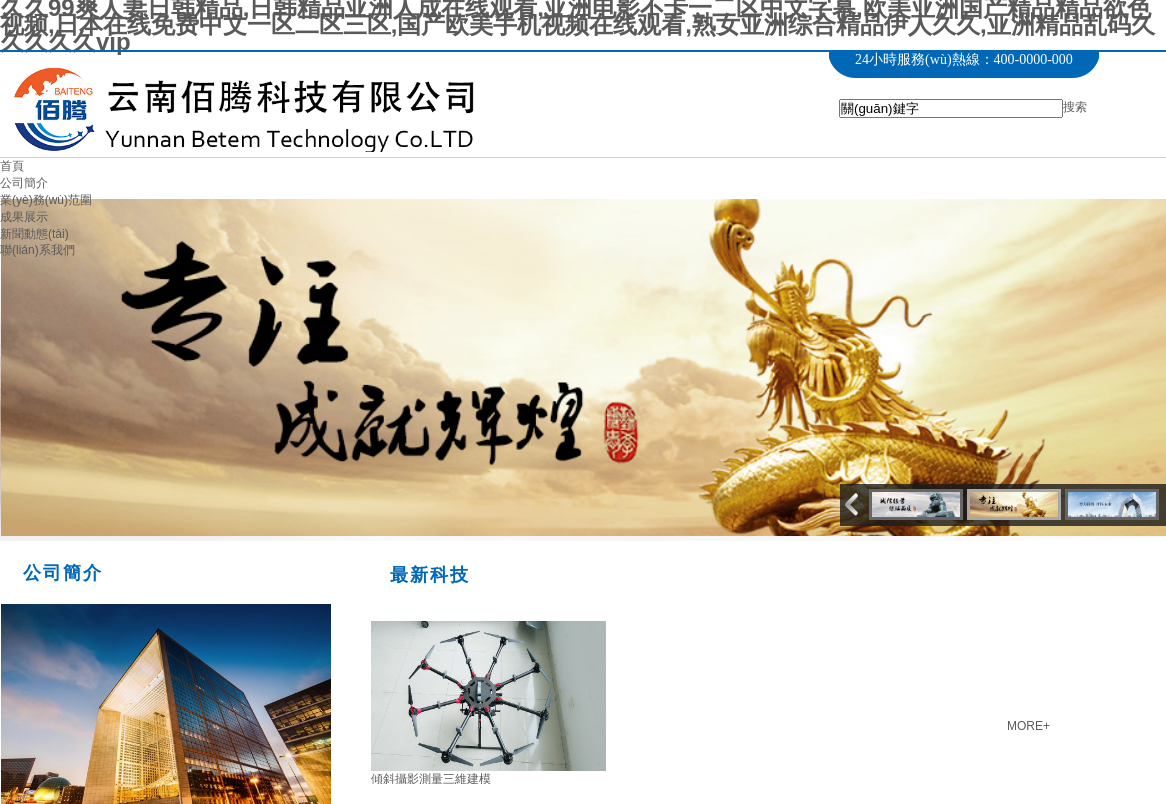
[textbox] (951, 108)
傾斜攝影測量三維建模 (431, 779)
